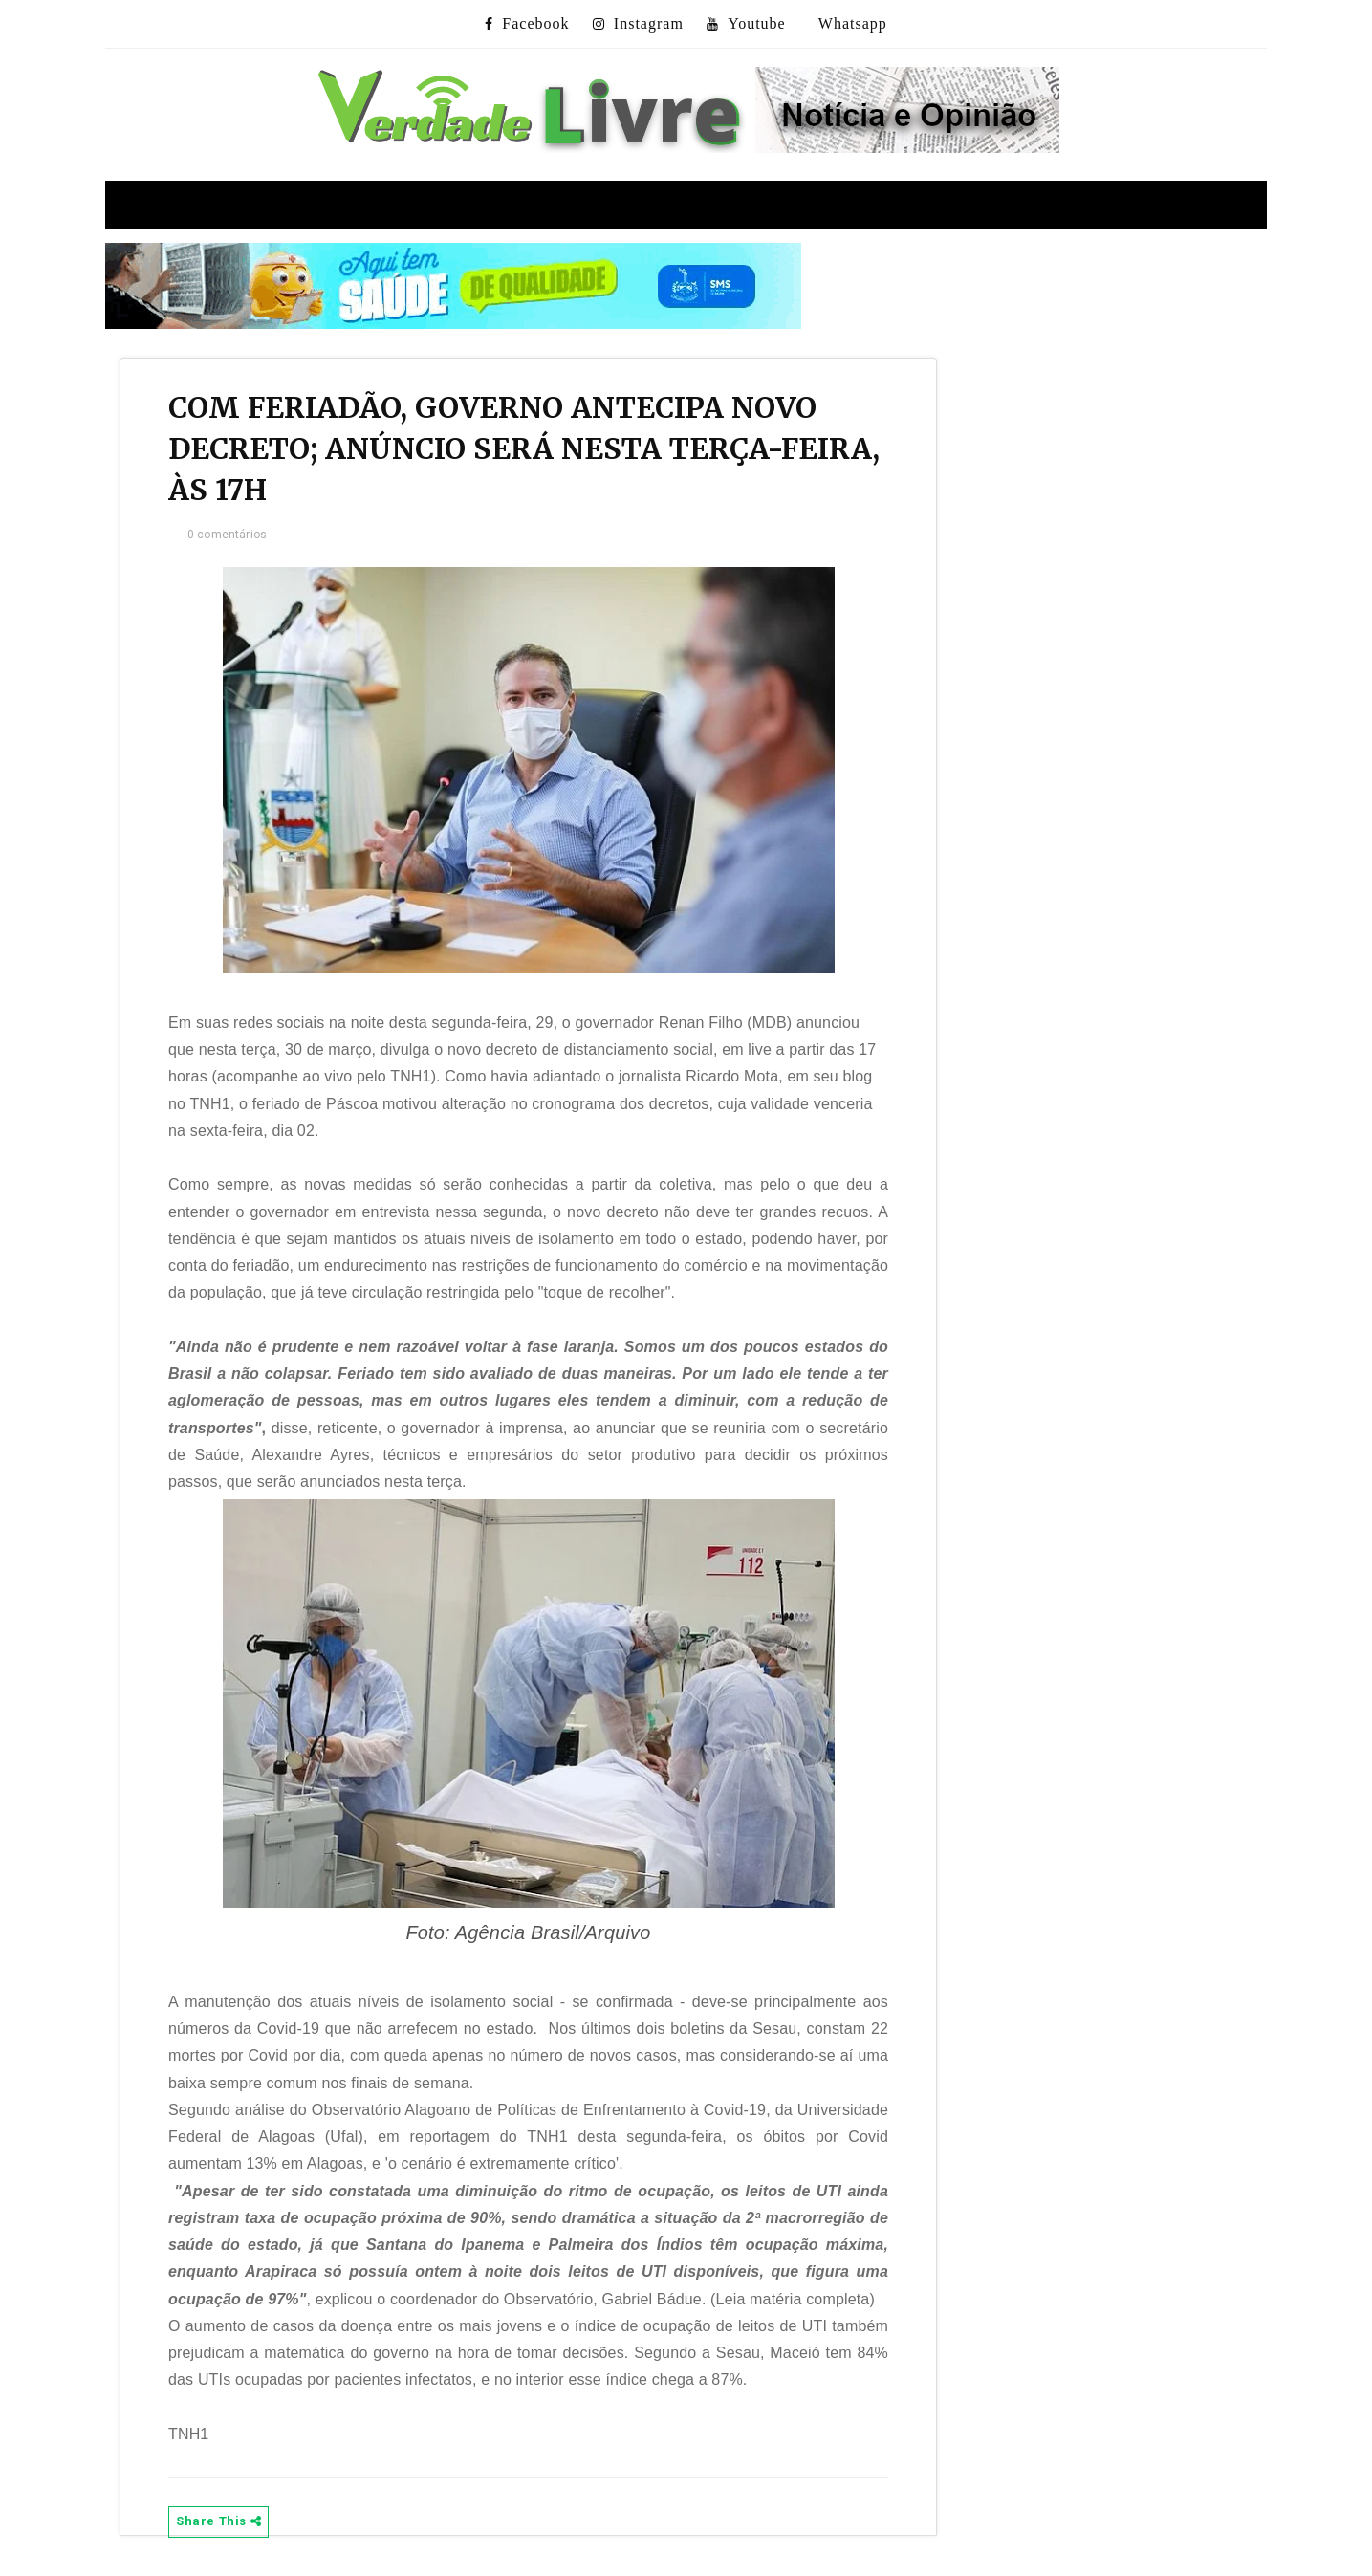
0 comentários (227, 534)
